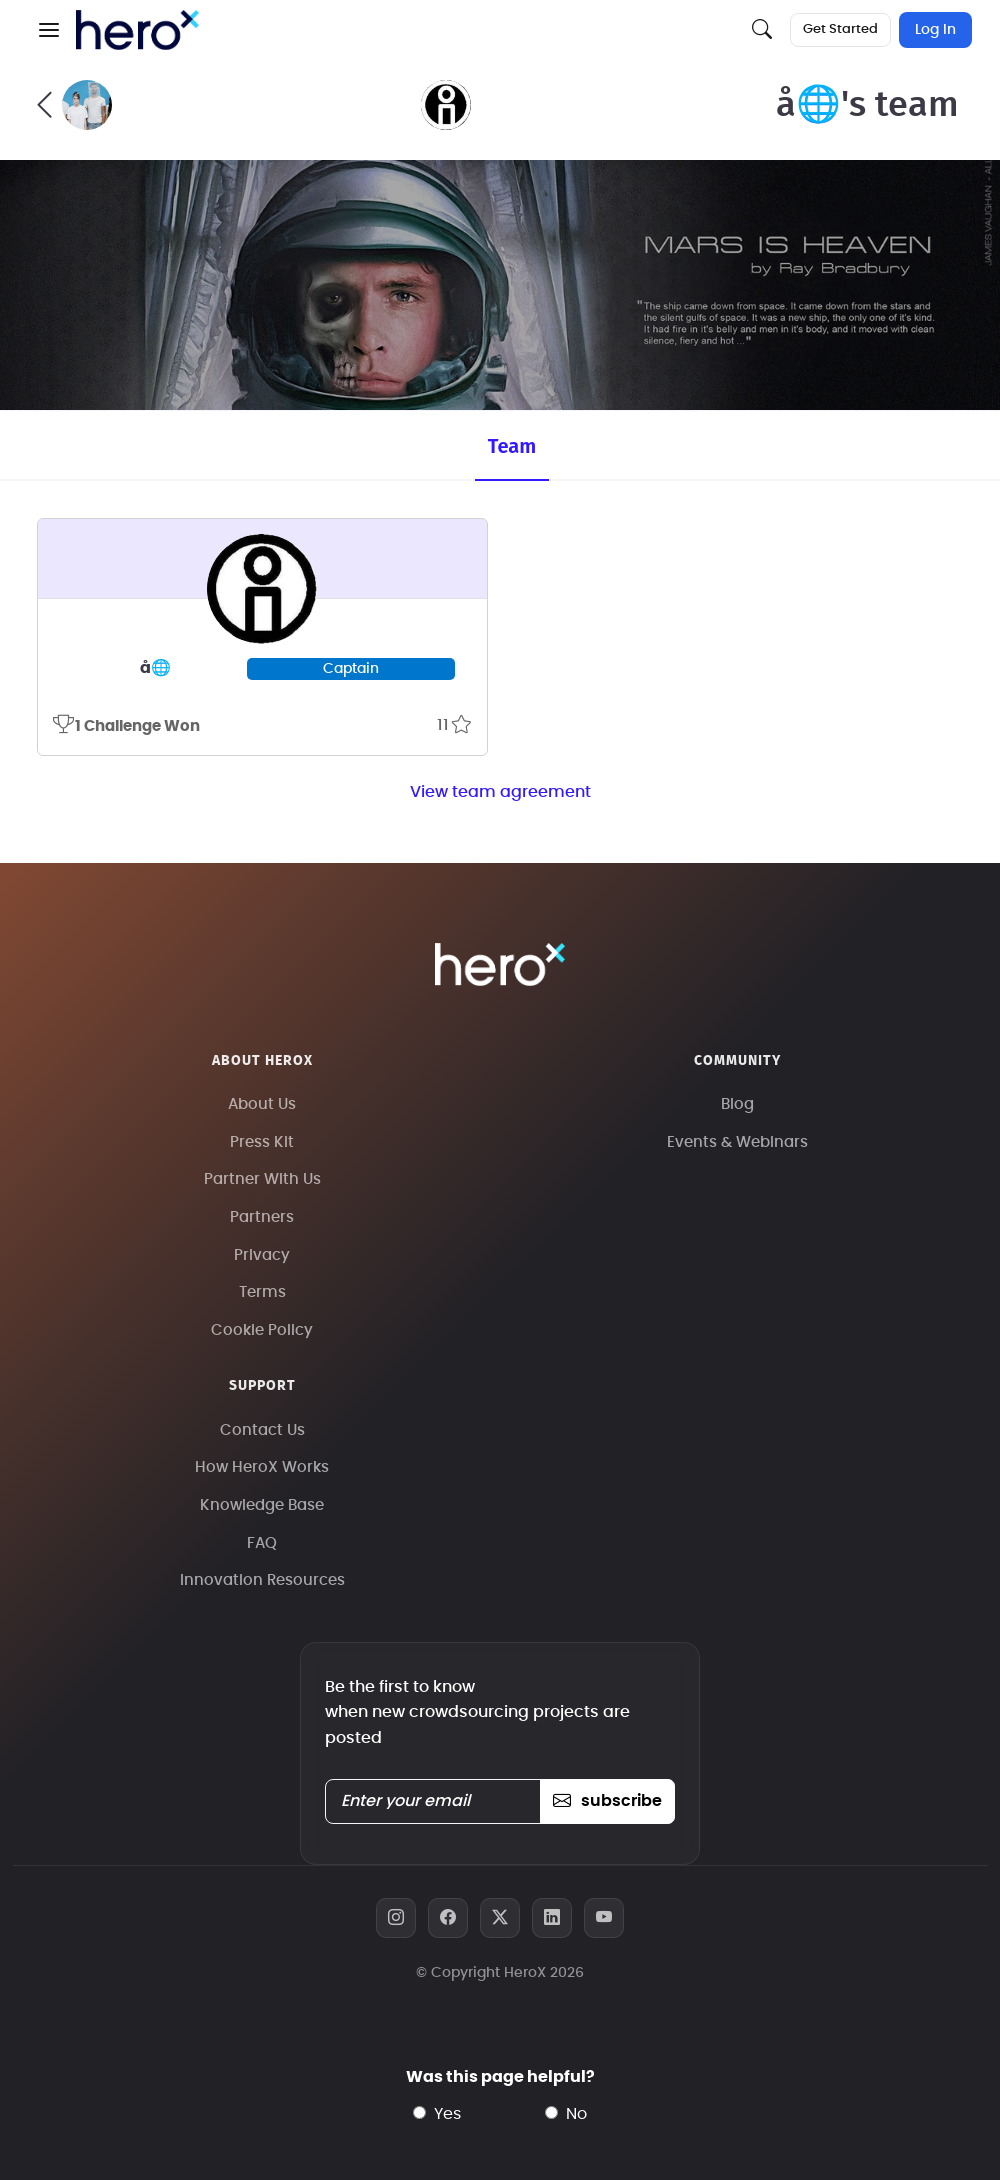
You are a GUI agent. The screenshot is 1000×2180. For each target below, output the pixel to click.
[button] (49, 30)
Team (512, 446)
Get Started (840, 29)
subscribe (607, 1801)
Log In (935, 30)
